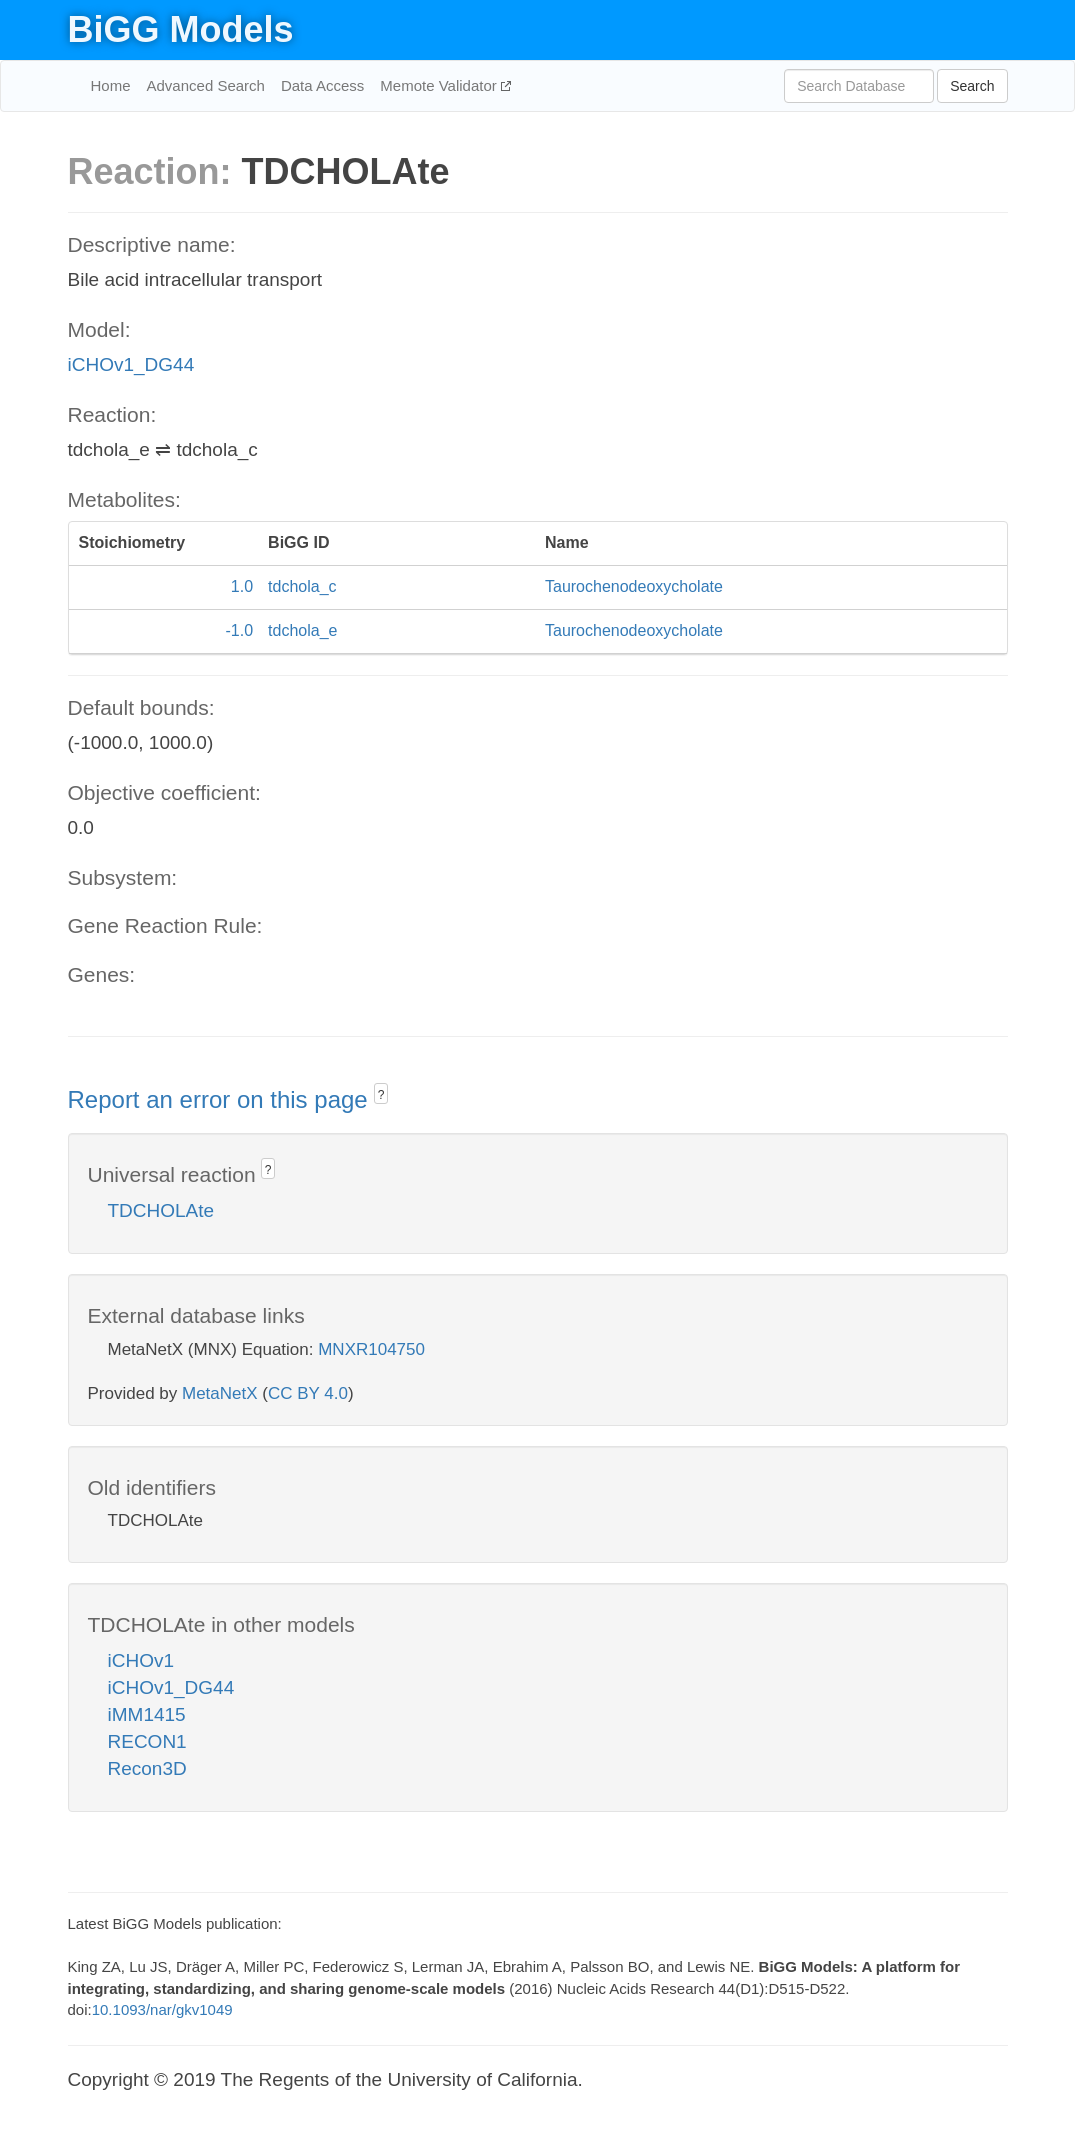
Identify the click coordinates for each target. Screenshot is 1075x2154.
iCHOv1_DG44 (131, 364)
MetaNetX (220, 1393)
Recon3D (147, 1768)
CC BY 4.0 (308, 1393)
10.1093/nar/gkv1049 (162, 2009)
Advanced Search (206, 85)
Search (972, 86)
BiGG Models (181, 29)
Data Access (322, 85)
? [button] (381, 1095)
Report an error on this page (221, 1099)
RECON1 (147, 1741)
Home (111, 85)
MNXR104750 (371, 1349)
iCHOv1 (141, 1660)
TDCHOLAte (161, 1210)
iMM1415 (147, 1714)
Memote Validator (440, 85)
